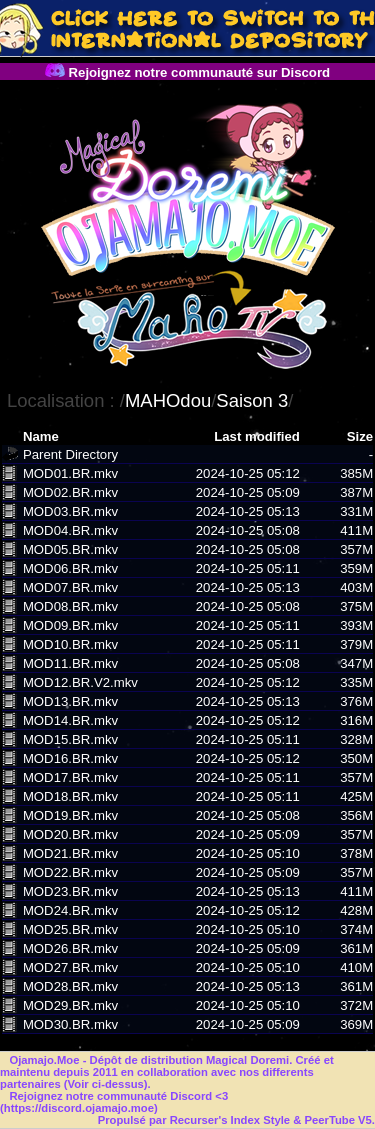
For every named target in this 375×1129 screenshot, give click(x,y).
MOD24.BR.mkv (70, 910)
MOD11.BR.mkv (70, 663)
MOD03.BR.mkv (70, 511)
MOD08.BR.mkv (70, 606)
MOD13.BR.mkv (70, 701)
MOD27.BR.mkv (70, 967)
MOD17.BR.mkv (70, 777)
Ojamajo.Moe (44, 1060)
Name (41, 436)
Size (360, 436)
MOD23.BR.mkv (70, 891)
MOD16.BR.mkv (70, 758)
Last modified (257, 436)
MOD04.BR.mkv (70, 530)
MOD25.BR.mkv (70, 929)
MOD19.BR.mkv (70, 815)
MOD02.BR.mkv (70, 492)
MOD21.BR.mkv (70, 853)
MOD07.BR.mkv (70, 587)
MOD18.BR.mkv (70, 796)
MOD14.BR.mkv (70, 720)
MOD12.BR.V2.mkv (80, 682)
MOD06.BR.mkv (70, 568)
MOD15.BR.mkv (70, 739)
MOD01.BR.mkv (70, 473)
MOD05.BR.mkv (70, 549)
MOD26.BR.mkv (70, 948)
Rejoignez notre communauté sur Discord (187, 72)
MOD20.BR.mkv (70, 834)
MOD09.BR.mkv (70, 625)
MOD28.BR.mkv (70, 986)
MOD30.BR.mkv (70, 1024)
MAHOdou (168, 400)
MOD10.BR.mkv (70, 644)
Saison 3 (252, 400)
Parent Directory (70, 454)
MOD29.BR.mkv (70, 1005)
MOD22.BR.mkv (70, 872)
